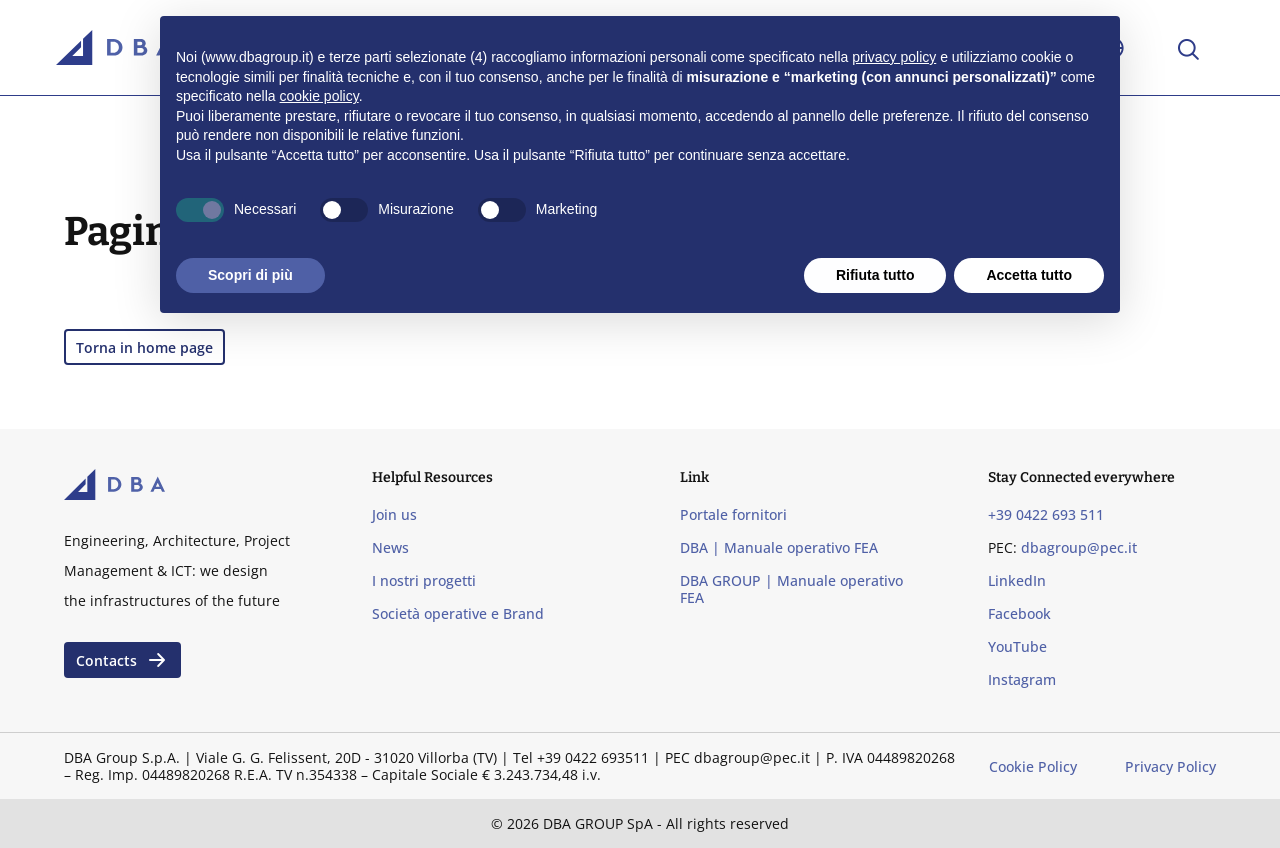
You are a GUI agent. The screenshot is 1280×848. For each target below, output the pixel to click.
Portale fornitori (733, 514)
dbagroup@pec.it (1079, 547)
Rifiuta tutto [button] (875, 275)
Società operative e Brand (458, 613)
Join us (394, 514)
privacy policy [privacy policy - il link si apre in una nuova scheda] (894, 57)
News (390, 547)
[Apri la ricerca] (1187, 47)
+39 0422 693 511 (1046, 514)
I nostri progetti (424, 580)
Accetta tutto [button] (1029, 275)
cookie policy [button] (319, 96)
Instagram (1022, 679)
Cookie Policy (1033, 766)
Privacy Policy (1170, 766)
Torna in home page (144, 347)
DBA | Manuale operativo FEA (779, 547)
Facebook (1019, 613)
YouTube (1017, 646)
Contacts (122, 660)
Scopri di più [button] (250, 275)
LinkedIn (1017, 580)
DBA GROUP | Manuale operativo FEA (791, 589)
